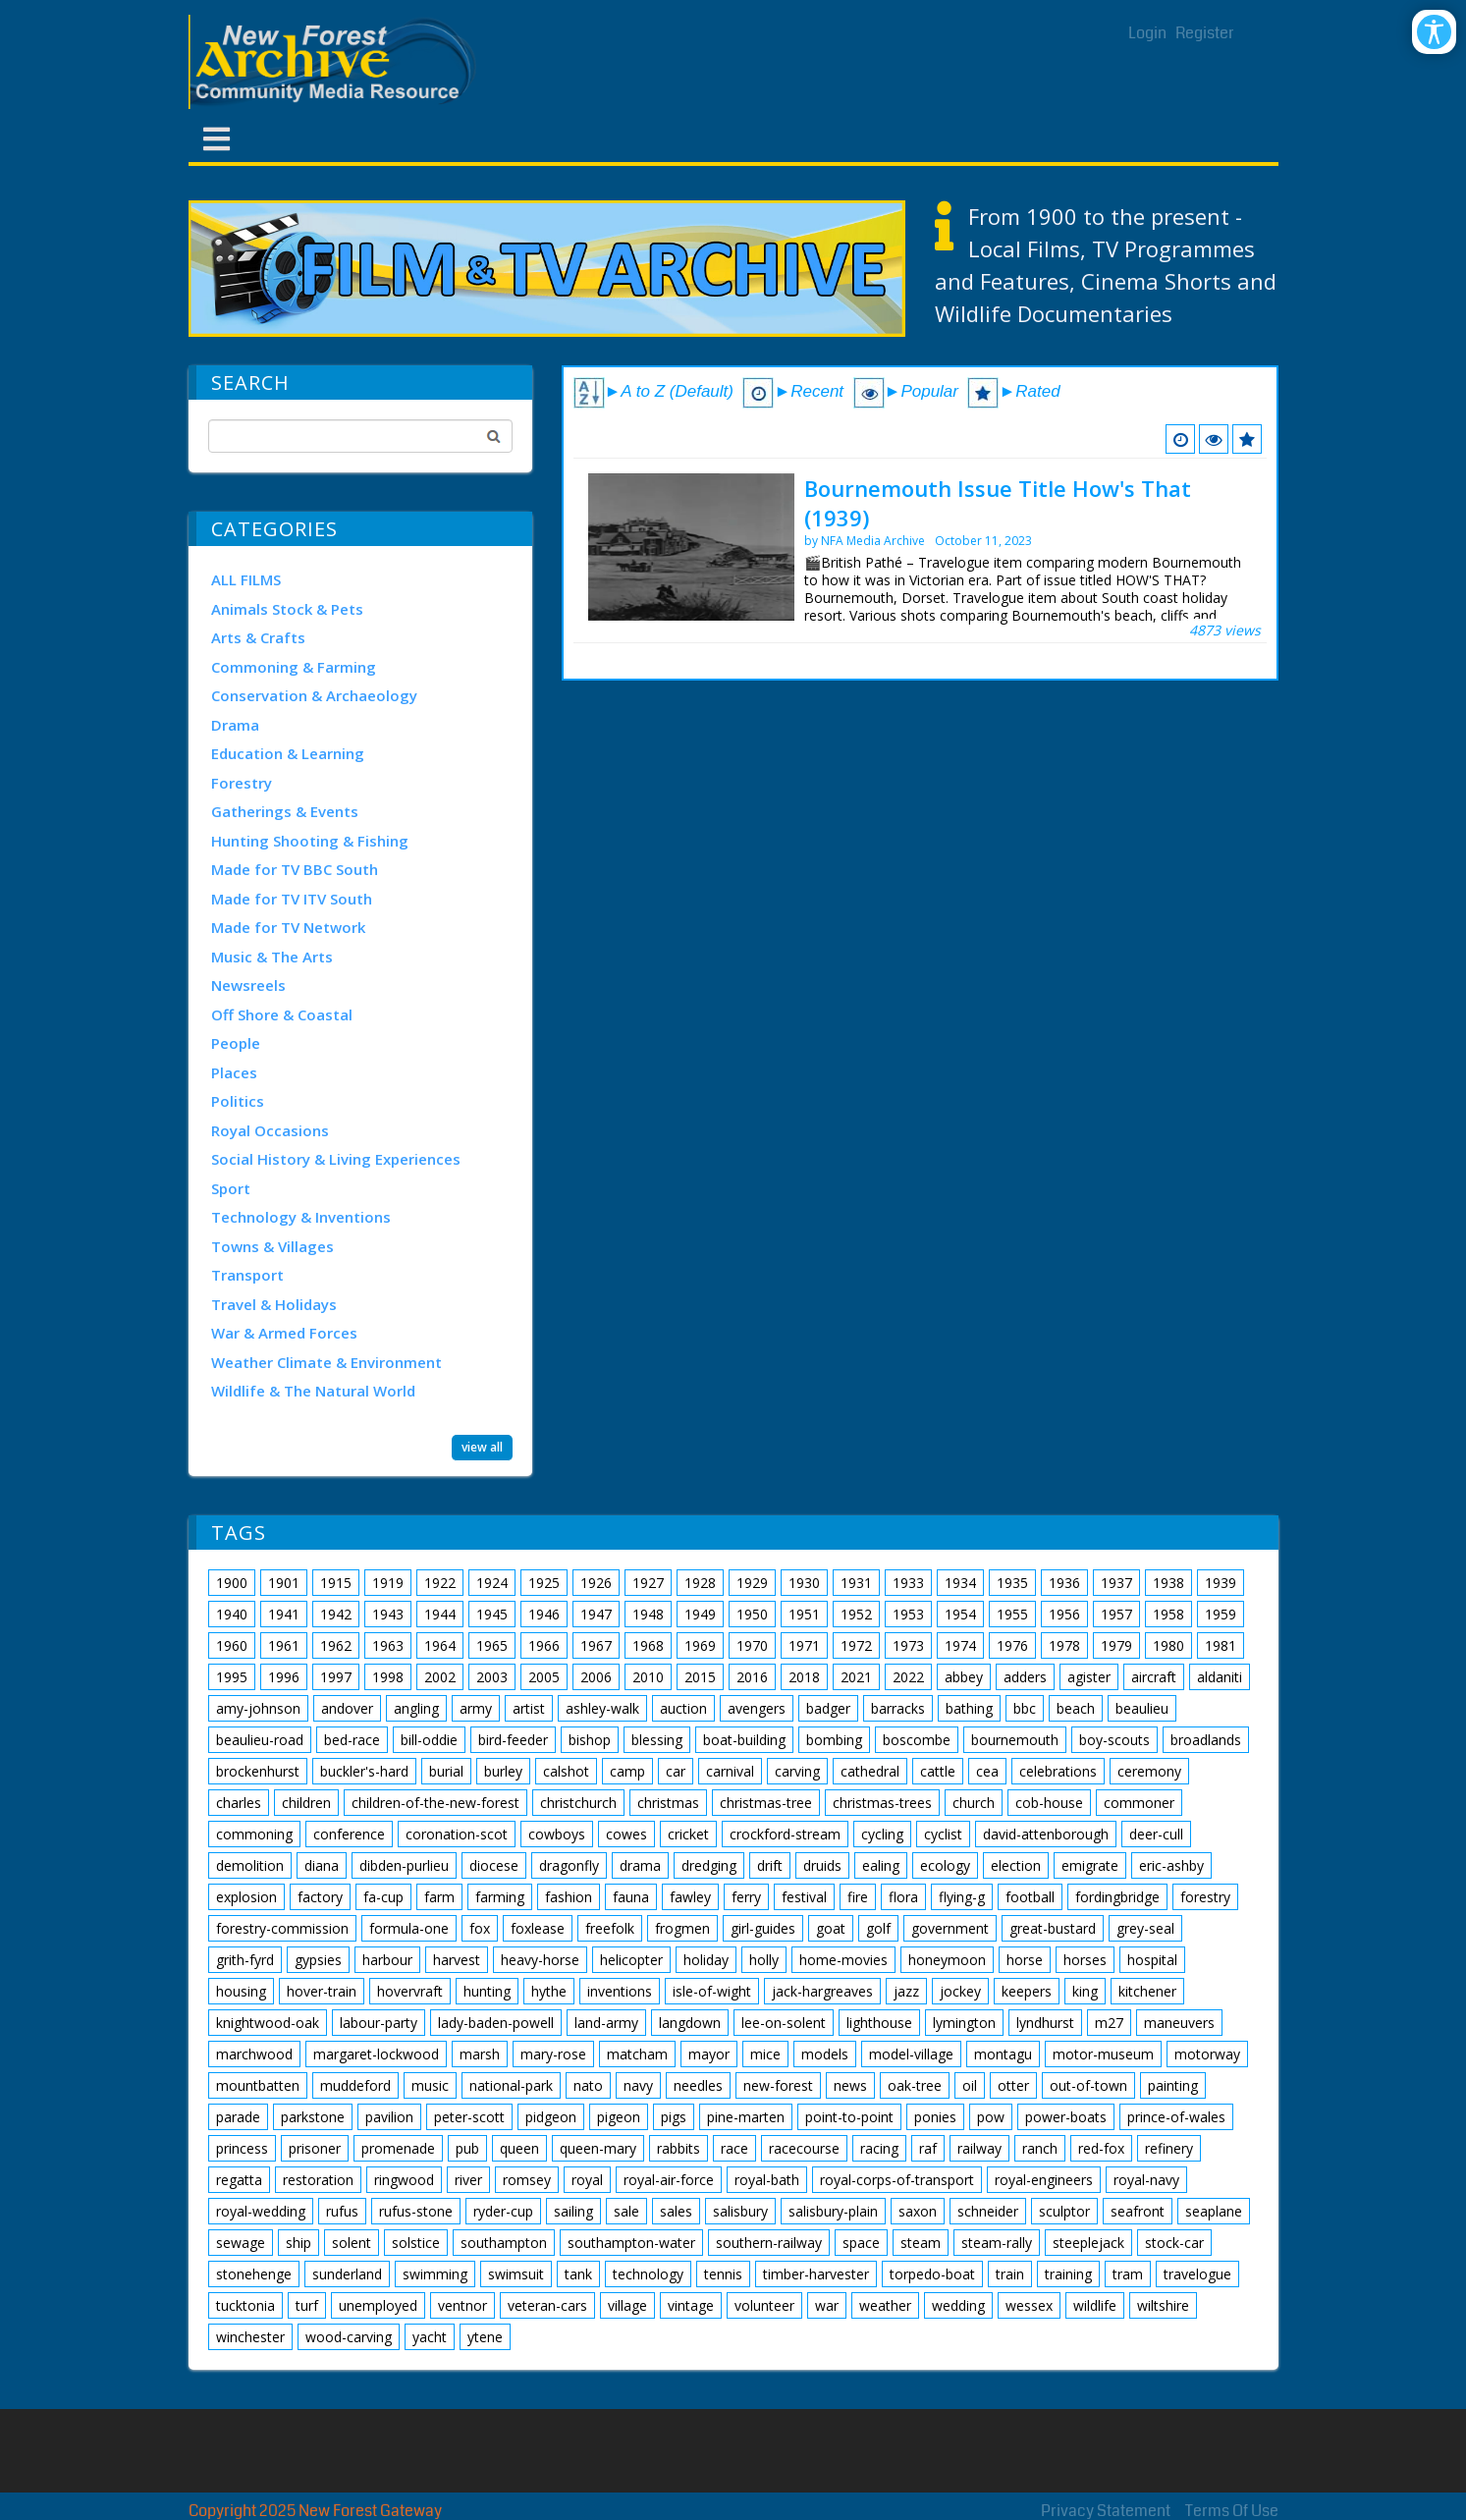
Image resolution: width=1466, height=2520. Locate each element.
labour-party (378, 2022)
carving (797, 1771)
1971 (804, 1645)
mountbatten (257, 2085)
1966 (544, 1645)
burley (503, 1771)
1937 (1116, 1582)
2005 (544, 1677)
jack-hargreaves (822, 1991)
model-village (911, 2054)
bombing (834, 1739)
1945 (492, 1614)
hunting (487, 1991)
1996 (283, 1677)
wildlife (1094, 2305)
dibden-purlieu (404, 1865)
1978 (1064, 1645)
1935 (1012, 1582)
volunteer (764, 2305)
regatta (239, 2179)
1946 (544, 1614)
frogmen (682, 1928)
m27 (1109, 2022)
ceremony (1149, 1771)
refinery (1169, 2148)
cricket (688, 1834)
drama (640, 1865)
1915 (336, 1582)
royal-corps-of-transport (897, 2179)
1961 (283, 1645)
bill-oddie (429, 1739)
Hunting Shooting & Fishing (309, 840)
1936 (1064, 1582)
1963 (388, 1645)
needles (698, 2085)
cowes (626, 1834)
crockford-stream (785, 1834)
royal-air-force (669, 2179)
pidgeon (550, 2117)
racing (879, 2148)
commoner (1139, 1802)
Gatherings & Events (284, 811)
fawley (690, 1897)
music (430, 2085)
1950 (752, 1614)
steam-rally (996, 2242)
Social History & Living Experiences (336, 1159)
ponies (935, 2117)
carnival (730, 1771)
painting (1173, 2085)
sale (626, 2211)
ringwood (404, 2179)
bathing (969, 1708)
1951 (804, 1614)
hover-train (321, 1991)
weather (885, 2305)
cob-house (1049, 1802)
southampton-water (631, 2242)
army (476, 1708)
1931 (856, 1582)
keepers (1027, 1991)
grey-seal (1145, 1928)
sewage (240, 2242)
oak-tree (915, 2085)
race (734, 2148)
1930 (804, 1582)
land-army (606, 2022)
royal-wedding (260, 2211)
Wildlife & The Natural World (313, 1390)
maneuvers (1179, 2022)
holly (764, 1959)
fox (479, 1928)
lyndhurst (1045, 2022)
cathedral (870, 1771)
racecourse (804, 2148)
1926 (596, 1582)
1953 (908, 1614)
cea (987, 1771)
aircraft (1153, 1677)
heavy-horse (540, 1959)
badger (828, 1708)
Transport (247, 1275)
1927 (648, 1582)
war (827, 2305)
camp (627, 1771)
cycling (882, 1834)
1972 (856, 1645)
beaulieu (1141, 1708)
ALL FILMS (246, 579)
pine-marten (746, 2117)
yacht (429, 2337)
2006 (596, 1677)
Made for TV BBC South (294, 869)
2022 (908, 1677)
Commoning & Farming (293, 667)
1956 (1064, 1614)
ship (298, 2242)
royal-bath (766, 2179)
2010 (648, 1677)
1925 (544, 1582)
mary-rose (553, 2054)
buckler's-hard (364, 1771)
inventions (619, 1991)
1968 (648, 1645)
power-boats (1066, 2117)
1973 (908, 1645)
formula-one (409, 1928)
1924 (492, 1582)
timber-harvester (816, 2274)
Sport (230, 1188)
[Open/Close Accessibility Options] (1434, 32)
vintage (691, 2305)
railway (979, 2148)
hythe (549, 1991)
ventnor (462, 2305)
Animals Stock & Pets (287, 609)
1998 (388, 1677)
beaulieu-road (259, 1739)
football (1030, 1897)
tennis (723, 2274)
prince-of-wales (1176, 2117)
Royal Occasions (270, 1130)
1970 (752, 1645)
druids (822, 1865)
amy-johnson (258, 1708)
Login (1147, 33)
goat (830, 1928)
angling (416, 1708)
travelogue (1197, 2274)
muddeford (355, 2085)
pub (467, 2148)
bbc (1024, 1708)
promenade (398, 2148)
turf (307, 2305)
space (861, 2242)
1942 (336, 1614)
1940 (231, 1614)
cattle (937, 1771)
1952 (856, 1614)
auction (683, 1708)
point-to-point (849, 2117)
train (1010, 2274)
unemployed (378, 2305)
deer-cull (1156, 1834)
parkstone (313, 2117)
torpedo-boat (932, 2274)
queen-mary (598, 2148)
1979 (1116, 1645)
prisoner (315, 2148)
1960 (231, 1645)
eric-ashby (1171, 1865)
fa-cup (383, 1897)
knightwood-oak (267, 2022)
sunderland (347, 2274)
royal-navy (1146, 2179)
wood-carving (348, 2337)
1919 (388, 1582)
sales (676, 2211)
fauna (631, 1897)
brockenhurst (257, 1771)
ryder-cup (503, 2211)
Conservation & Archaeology (314, 695)
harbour (387, 1959)
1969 (700, 1645)
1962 (336, 1645)
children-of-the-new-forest (435, 1802)
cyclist (943, 1834)
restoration (318, 2179)
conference (349, 1834)
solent (351, 2242)
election (1016, 1865)
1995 (231, 1677)
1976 (1012, 1645)
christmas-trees (882, 1802)
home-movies (843, 1959)
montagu (1003, 2054)
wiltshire (1163, 2305)
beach (1076, 1708)
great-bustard (1052, 1928)
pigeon (618, 2117)
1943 (388, 1614)
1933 (908, 1582)
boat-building (744, 1739)
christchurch (578, 1802)
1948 (648, 1614)
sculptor (1064, 2211)
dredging (708, 1865)
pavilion (389, 2117)
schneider (987, 2211)
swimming (435, 2274)
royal (587, 2179)
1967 (596, 1645)
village (627, 2305)
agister (1089, 1677)
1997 (336, 1677)
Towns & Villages (272, 1246)
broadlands (1205, 1739)
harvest (456, 1959)
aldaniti (1219, 1677)
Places (234, 1072)
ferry (746, 1897)
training (1068, 2274)
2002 (440, 1677)
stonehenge (254, 2274)
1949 (700, 1614)
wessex (1029, 2305)
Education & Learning (287, 753)
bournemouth (1015, 1739)
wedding (958, 2305)
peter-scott (469, 2117)
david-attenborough (1046, 1834)
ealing (880, 1865)
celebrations (1058, 1771)
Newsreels (248, 985)
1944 (440, 1614)
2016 (752, 1677)
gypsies (318, 1959)
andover (347, 1708)
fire (857, 1897)
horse (1024, 1959)
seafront (1138, 2211)
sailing (573, 2211)
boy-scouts (1114, 1739)
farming (499, 1897)
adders (1025, 1677)
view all (482, 1447)
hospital (1152, 1959)
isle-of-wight (712, 1991)
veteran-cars (547, 2305)
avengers (757, 1708)
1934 (960, 1582)
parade (238, 2117)
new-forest (778, 2085)
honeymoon (947, 1959)
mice (765, 2054)
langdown (690, 2022)
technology (648, 2274)
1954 (960, 1614)
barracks (898, 1708)
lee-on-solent (783, 2022)
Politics (237, 1101)
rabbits (678, 2148)
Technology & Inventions (301, 1217)
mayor (709, 2054)
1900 (231, 1582)
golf (878, 1928)
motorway (1207, 2054)
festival (804, 1897)
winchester (250, 2337)
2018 (804, 1677)
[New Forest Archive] (336, 62)
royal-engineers (1044, 2179)
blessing (656, 1739)
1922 (440, 1582)
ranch (1040, 2148)
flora (903, 1897)
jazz (906, 1991)
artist (529, 1708)
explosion (246, 1897)
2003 (492, 1677)
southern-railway (769, 2242)
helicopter (631, 1959)
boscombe (916, 1739)
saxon (917, 2211)
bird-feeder (513, 1739)
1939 (1220, 1582)
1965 (492, 1645)
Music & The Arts (272, 956)
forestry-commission (282, 1928)
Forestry (241, 783)
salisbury (740, 2211)
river (468, 2179)
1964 (440, 1645)
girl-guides (763, 1928)
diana (321, 1865)
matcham (637, 2054)
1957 (1116, 1614)
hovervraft (410, 1991)
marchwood (254, 2054)
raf (928, 2148)
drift (770, 1865)
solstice (416, 2242)
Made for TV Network (288, 927)
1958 (1168, 1614)
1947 (596, 1614)
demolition (250, 1865)
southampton (504, 2242)
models (824, 2054)
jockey (960, 1991)
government (950, 1928)
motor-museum (1103, 2054)
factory (320, 1897)
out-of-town (1088, 2085)
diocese (493, 1865)
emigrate (1089, 1865)
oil (969, 2085)
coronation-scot (457, 1834)
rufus (342, 2211)
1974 (960, 1645)
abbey (964, 1677)
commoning (254, 1834)
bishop (590, 1739)
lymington (964, 2022)
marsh (480, 2054)
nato (588, 2085)
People (235, 1043)
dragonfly (569, 1865)
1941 (283, 1614)
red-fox (1101, 2148)
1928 (700, 1582)
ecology (945, 1865)
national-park (511, 2085)
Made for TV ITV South (291, 898)
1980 (1168, 1645)
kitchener (1147, 1991)
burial (446, 1771)
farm (439, 1897)
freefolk (609, 1928)
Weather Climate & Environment (326, 1362)
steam (920, 2242)
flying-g (962, 1897)
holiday (706, 1959)
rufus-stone (416, 2211)
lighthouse (879, 2022)
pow (990, 2117)
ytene (485, 2337)
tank (578, 2274)
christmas (668, 1802)
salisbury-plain (833, 2211)
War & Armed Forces (284, 1332)
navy (638, 2085)
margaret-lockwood (376, 2054)
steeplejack (1088, 2242)
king (1085, 1991)
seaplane (1213, 2211)
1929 (752, 1582)
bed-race (352, 1739)
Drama (235, 725)
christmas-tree (766, 1802)
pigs (673, 2117)
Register (1204, 33)
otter (1013, 2085)
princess (242, 2148)
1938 (1168, 1582)
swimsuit (516, 2274)
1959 (1220, 1614)
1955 (1012, 1614)
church (973, 1802)
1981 (1220, 1645)
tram (1128, 2274)
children (306, 1802)
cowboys (556, 1834)
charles (238, 1802)
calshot (566, 1771)
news (850, 2085)
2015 (700, 1677)
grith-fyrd (245, 1959)
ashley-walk (602, 1708)
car (675, 1771)
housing (241, 1991)
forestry (1205, 1897)
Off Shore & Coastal (282, 1014)
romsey (527, 2179)
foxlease (538, 1928)
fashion (568, 1897)
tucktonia (245, 2305)
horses (1085, 1959)
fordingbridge (1117, 1897)
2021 (856, 1677)
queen (519, 2148)
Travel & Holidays (274, 1304)
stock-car (1174, 2242)
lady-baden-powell (496, 2022)
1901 (283, 1582)
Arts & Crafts (258, 637)
